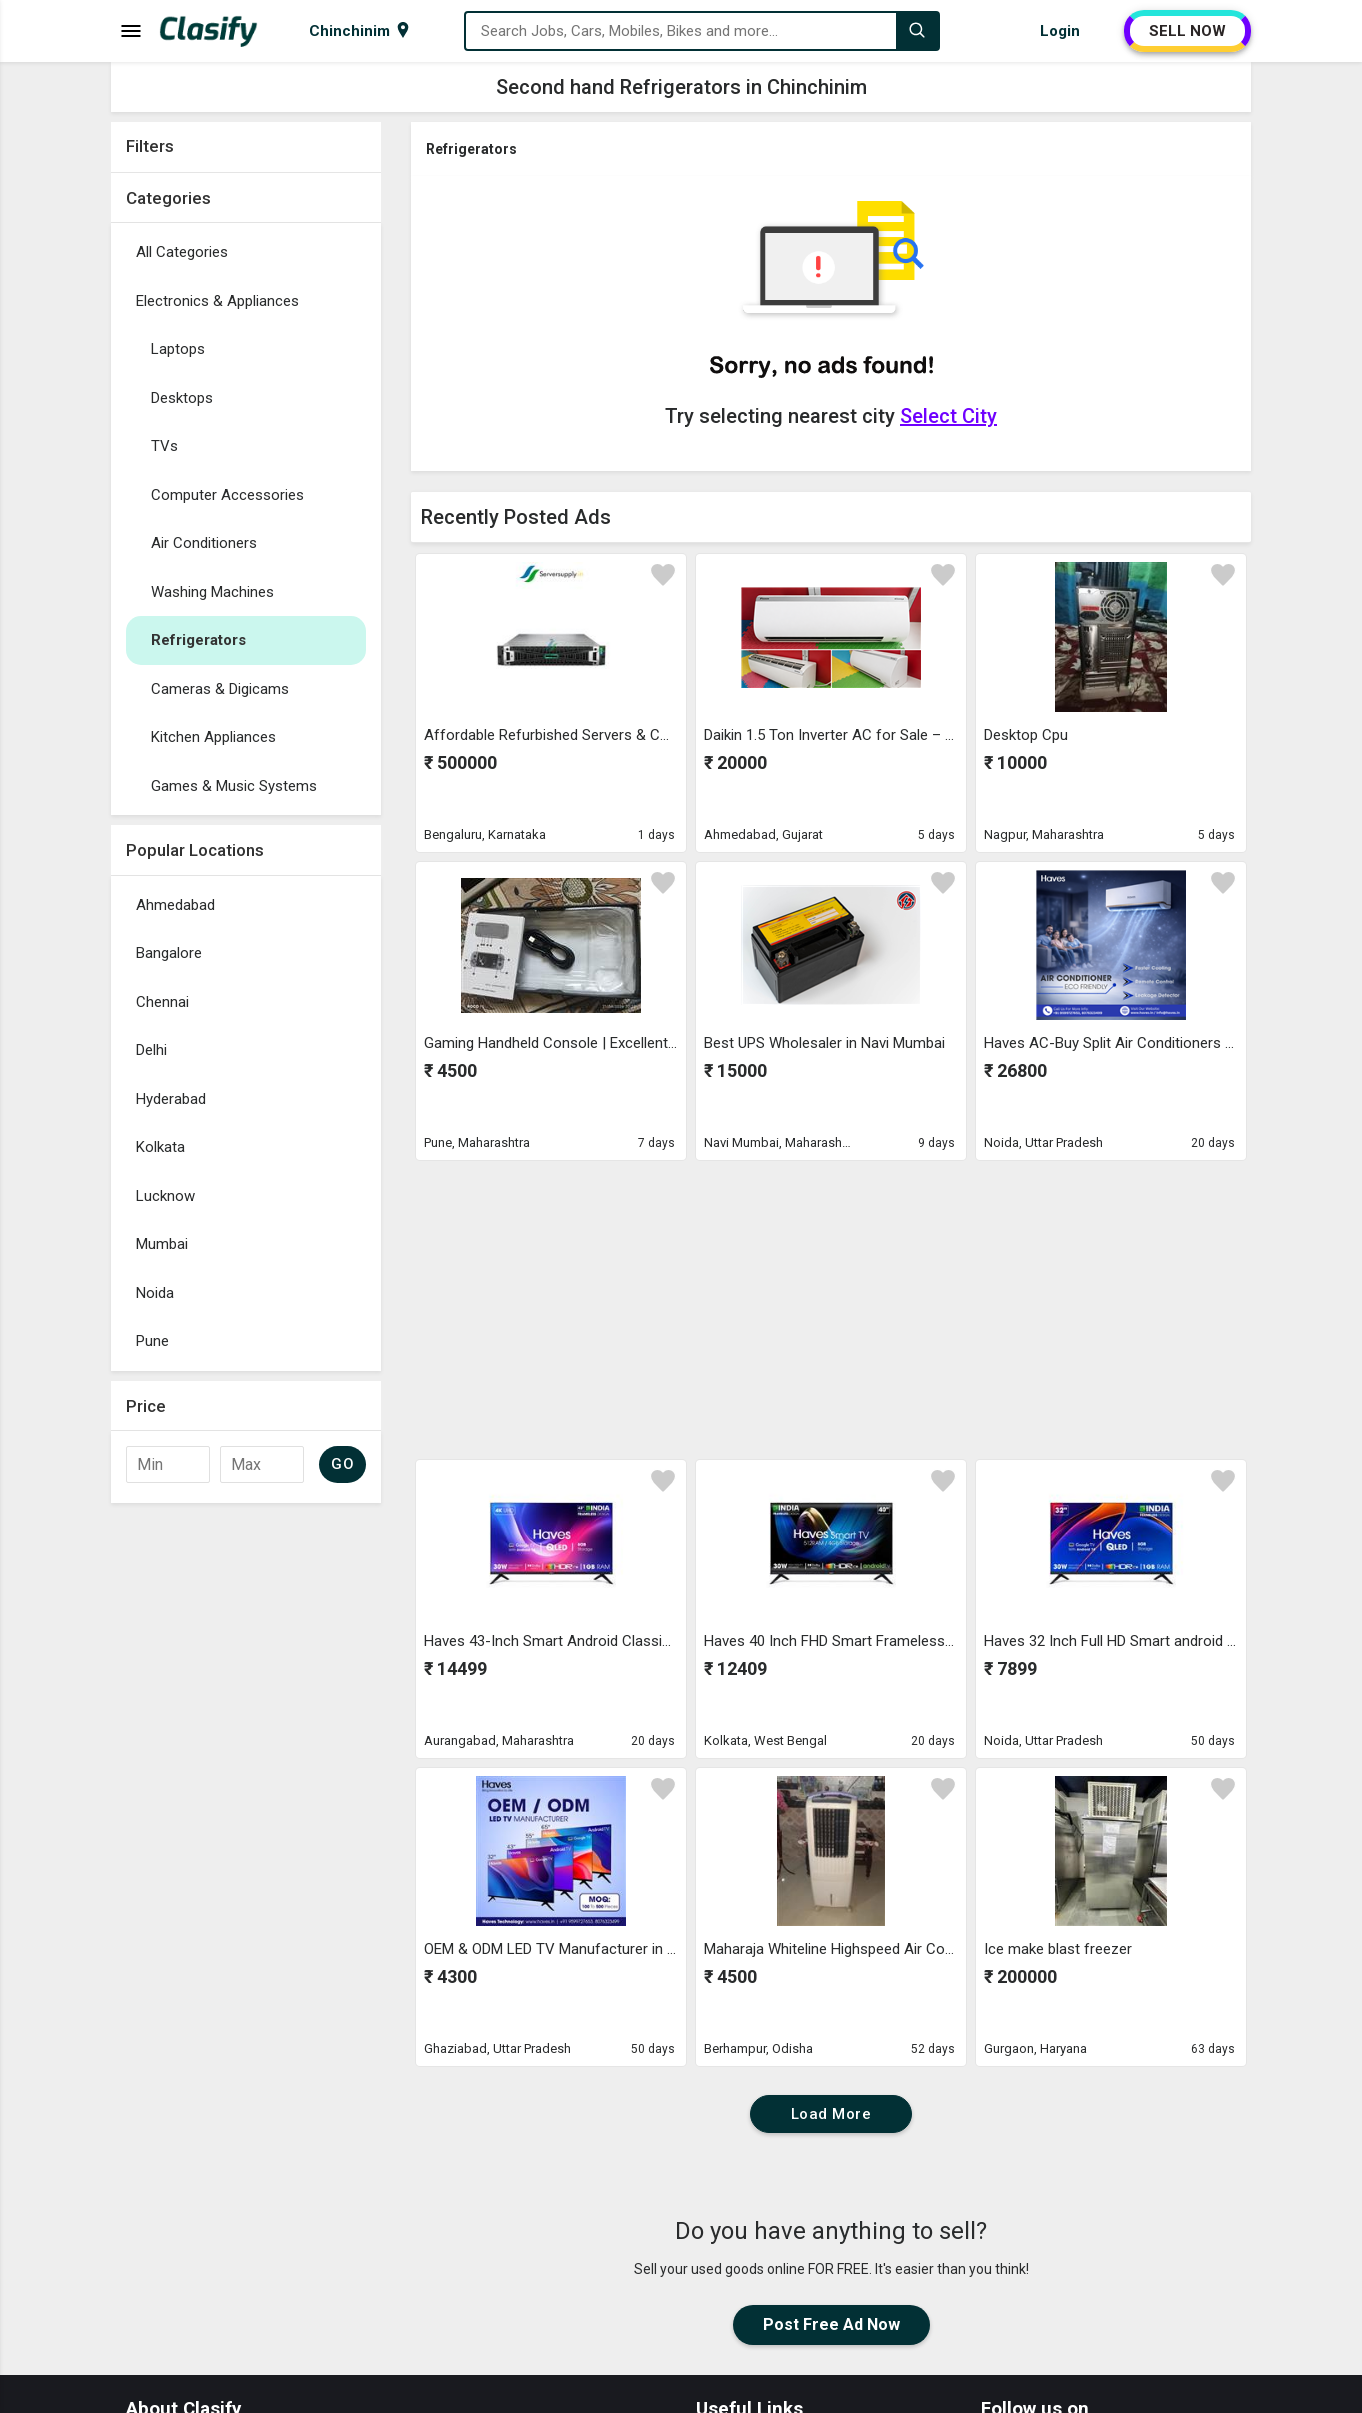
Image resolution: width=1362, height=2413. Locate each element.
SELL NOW (1187, 31)
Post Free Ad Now (831, 2324)
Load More (831, 2114)
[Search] (917, 31)
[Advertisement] (246, 1813)
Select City (948, 416)
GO (342, 1464)
